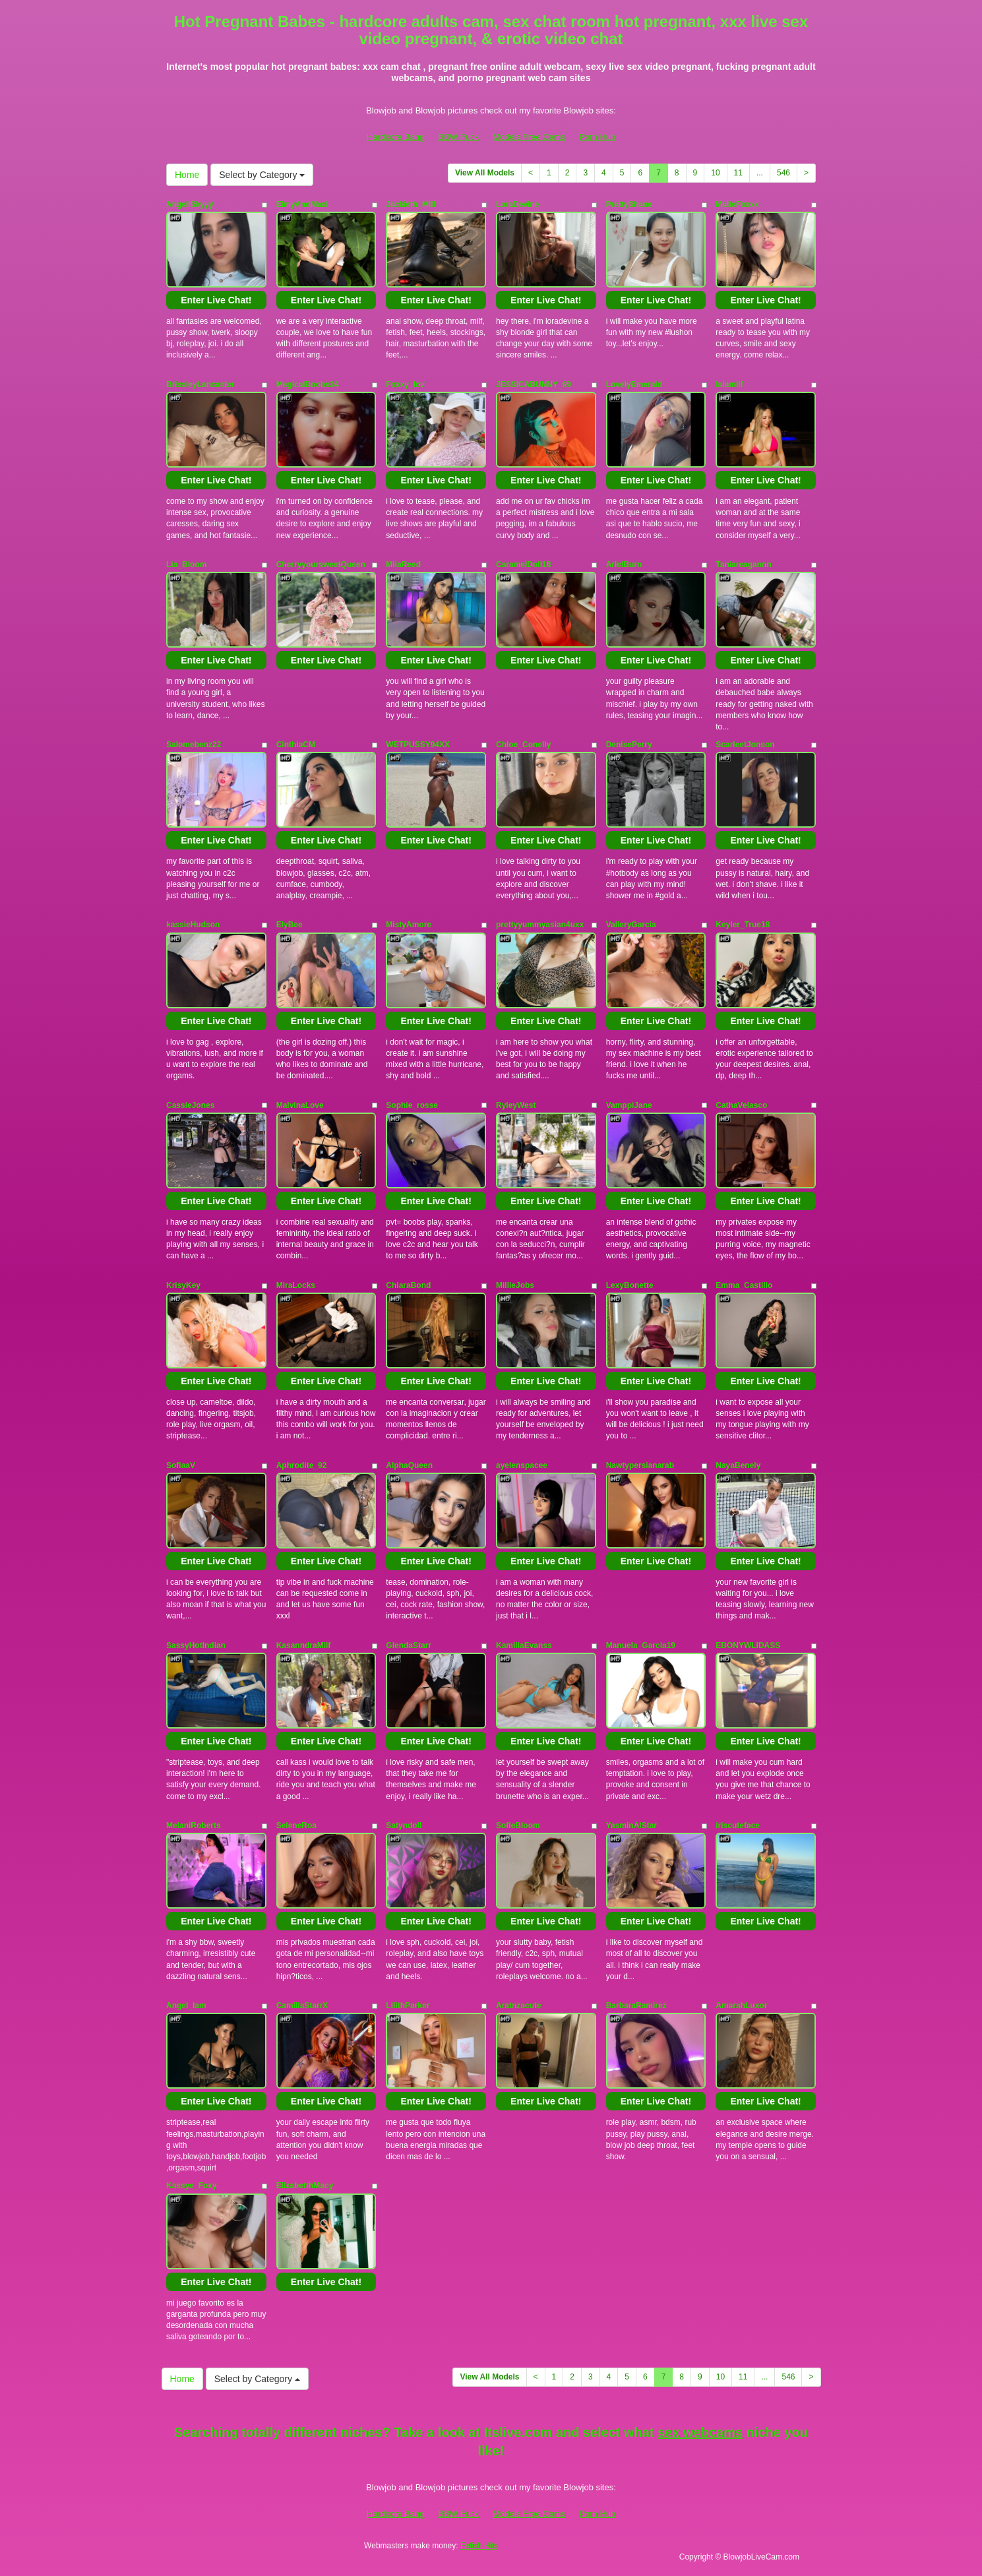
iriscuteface (738, 1825)
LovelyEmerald (634, 384)
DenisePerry (629, 744)
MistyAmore (408, 924)
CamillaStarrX (302, 2005)
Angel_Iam (186, 2005)
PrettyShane (629, 204)
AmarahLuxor (741, 2005)
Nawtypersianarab (640, 1465)
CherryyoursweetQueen (320, 564)
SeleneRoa (296, 1825)
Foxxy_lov (405, 384)
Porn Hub (597, 137)
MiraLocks (295, 1285)
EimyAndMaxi (302, 204)
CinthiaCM (295, 744)
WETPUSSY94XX (418, 744)
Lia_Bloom (186, 564)
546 (783, 172)
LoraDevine (517, 204)
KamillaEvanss (524, 1645)
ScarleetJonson (745, 744)
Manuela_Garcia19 (640, 1645)
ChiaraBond (408, 1285)
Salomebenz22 (193, 744)
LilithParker (407, 2005)
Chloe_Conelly (523, 744)
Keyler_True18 (743, 924)
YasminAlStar (631, 1825)
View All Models (484, 172)
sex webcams (700, 2432)
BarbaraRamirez (636, 2005)
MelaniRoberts (193, 1825)
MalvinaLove (300, 1105)
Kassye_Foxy (191, 2185)
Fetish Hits (479, 2545)
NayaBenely (738, 1465)
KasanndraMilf (303, 1645)
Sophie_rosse (412, 1105)
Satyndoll (403, 1825)
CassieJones (190, 1105)
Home (187, 174)
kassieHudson (193, 924)
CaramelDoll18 (523, 564)
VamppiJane (629, 1105)
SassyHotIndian (196, 1645)
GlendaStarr (408, 1645)
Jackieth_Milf (410, 204)
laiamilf (729, 384)
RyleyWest (516, 1105)
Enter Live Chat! (216, 300)
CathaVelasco (741, 1105)
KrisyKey (183, 1285)
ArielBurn (624, 564)
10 (715, 172)
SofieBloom (518, 1825)
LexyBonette (630, 1285)
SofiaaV (180, 1465)
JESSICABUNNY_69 (533, 384)
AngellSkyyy (189, 204)
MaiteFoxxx (737, 204)
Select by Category (262, 174)
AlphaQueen (409, 1465)
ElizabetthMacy (305, 2185)
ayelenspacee (521, 1465)
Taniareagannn (743, 564)
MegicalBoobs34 (307, 384)
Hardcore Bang (395, 137)
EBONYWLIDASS (748, 1645)
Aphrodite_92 (301, 1465)
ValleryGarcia (631, 924)
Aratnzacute (518, 2005)
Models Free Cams (529, 137)
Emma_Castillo (744, 1285)
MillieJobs (515, 1285)
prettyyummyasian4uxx (540, 924)
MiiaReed (403, 564)
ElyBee (289, 924)
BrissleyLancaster (200, 384)
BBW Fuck (459, 137)
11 (738, 172)
